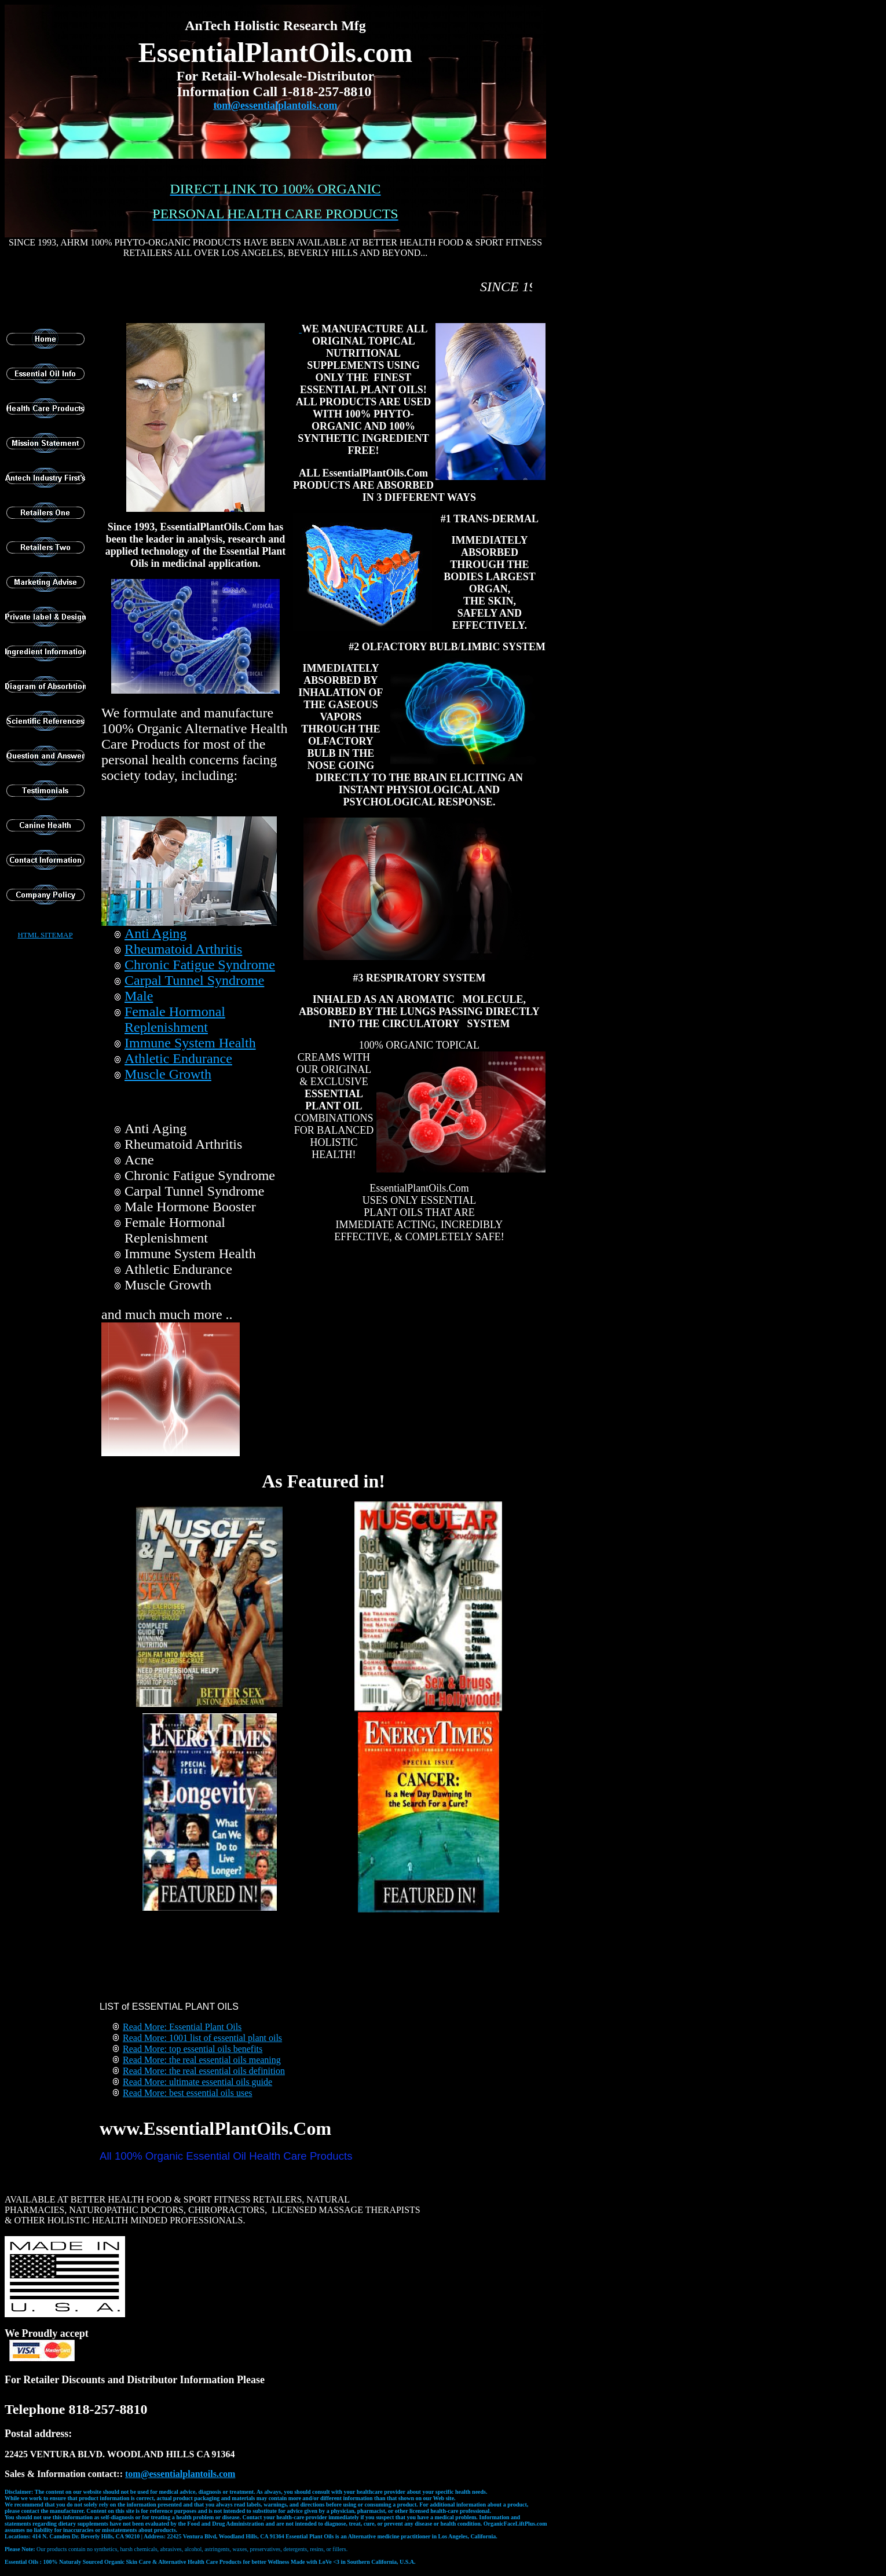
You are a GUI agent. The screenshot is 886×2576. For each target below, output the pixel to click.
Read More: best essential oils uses (187, 2093)
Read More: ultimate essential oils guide (197, 2082)
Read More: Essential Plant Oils (182, 2027)
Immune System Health (190, 1042)
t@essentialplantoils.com (180, 2474)
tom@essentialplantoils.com (275, 105)
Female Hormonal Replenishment (175, 1019)
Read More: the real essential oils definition (204, 2071)
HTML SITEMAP (44, 934)
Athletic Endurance (178, 1058)
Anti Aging (155, 933)
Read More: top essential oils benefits (192, 2049)
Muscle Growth (168, 1074)
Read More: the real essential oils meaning (202, 2060)
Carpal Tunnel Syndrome (194, 980)
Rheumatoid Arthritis (183, 949)
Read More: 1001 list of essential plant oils (202, 2038)
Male (139, 995)
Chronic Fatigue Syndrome (200, 964)
